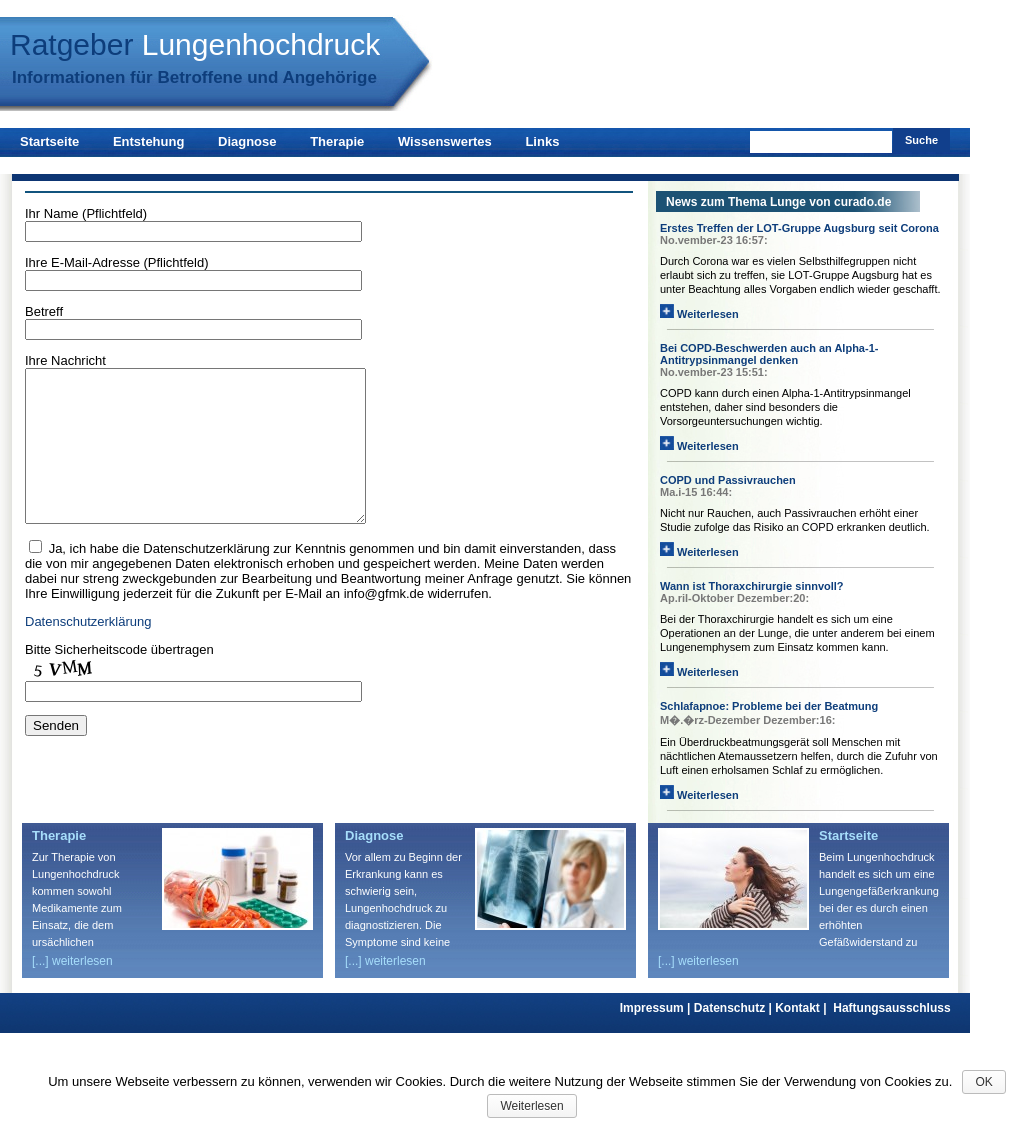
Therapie (337, 141)
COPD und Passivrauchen (728, 480)
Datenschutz (734, 1008)
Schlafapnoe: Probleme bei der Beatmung (769, 706)
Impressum (657, 1008)
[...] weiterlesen (72, 961)
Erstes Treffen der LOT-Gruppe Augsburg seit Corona (799, 228)
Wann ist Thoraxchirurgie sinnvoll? (752, 586)
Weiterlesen (699, 314)
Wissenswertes (445, 141)
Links (542, 141)
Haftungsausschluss (891, 1008)
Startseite (49, 141)
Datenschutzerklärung (88, 651)
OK (983, 1082)
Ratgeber (195, 44)
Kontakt (804, 1008)
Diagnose (247, 141)
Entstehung (149, 141)
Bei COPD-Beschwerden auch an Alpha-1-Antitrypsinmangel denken (769, 354)
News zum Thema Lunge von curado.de (778, 202)
